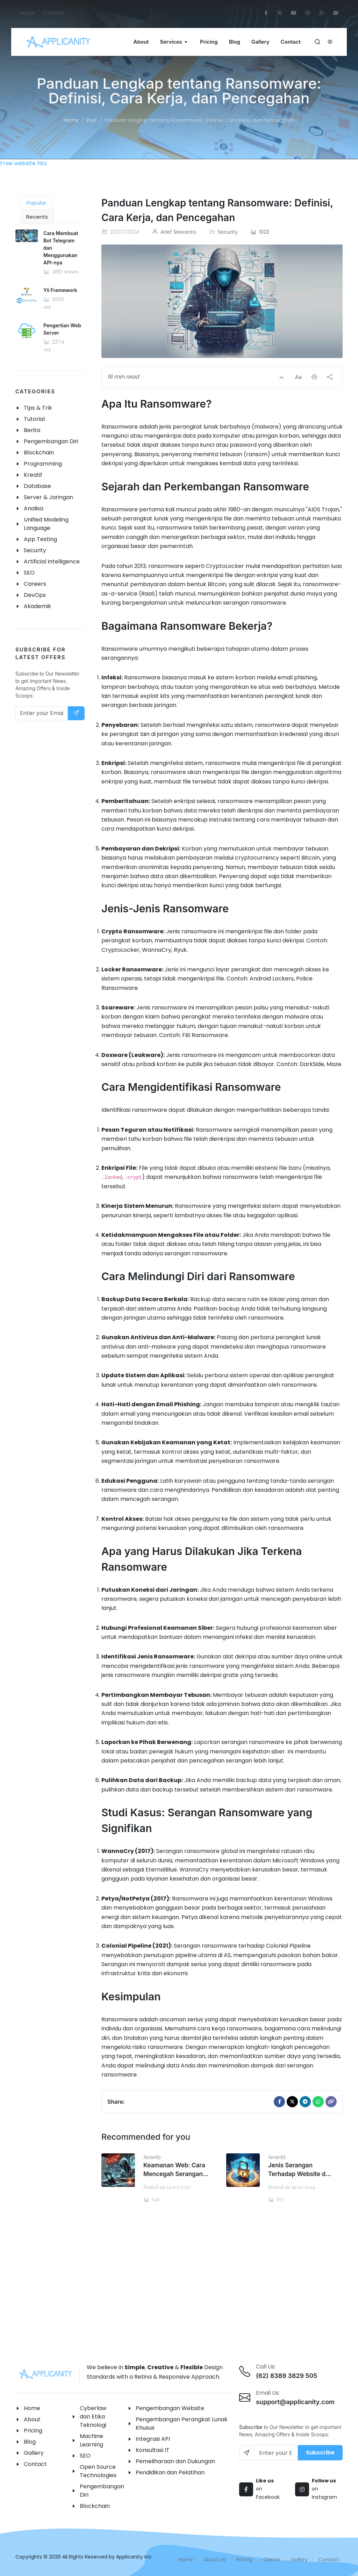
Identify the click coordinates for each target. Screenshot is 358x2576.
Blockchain (95, 2506)
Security (228, 231)
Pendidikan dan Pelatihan (170, 2472)
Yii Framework (60, 290)
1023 (259, 231)
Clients (271, 2559)
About (32, 2419)
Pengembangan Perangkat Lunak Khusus (182, 2423)
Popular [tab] (36, 202)
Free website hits (23, 163)
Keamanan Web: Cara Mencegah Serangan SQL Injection (174, 2173)
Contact (53, 12)
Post (91, 120)
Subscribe (320, 2453)
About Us (214, 2559)
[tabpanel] (50, 296)
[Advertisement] (179, 2280)
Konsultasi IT (153, 2450)
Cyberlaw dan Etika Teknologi (93, 2416)
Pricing (33, 2431)
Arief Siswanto (174, 231)
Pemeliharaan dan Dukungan (175, 2461)
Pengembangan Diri (102, 2490)
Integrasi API (153, 2439)
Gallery (34, 2453)
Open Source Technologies (98, 2471)
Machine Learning (91, 2440)
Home (27, 12)
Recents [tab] (37, 216)
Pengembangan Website (170, 2408)
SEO (85, 2456)
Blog (30, 2442)
